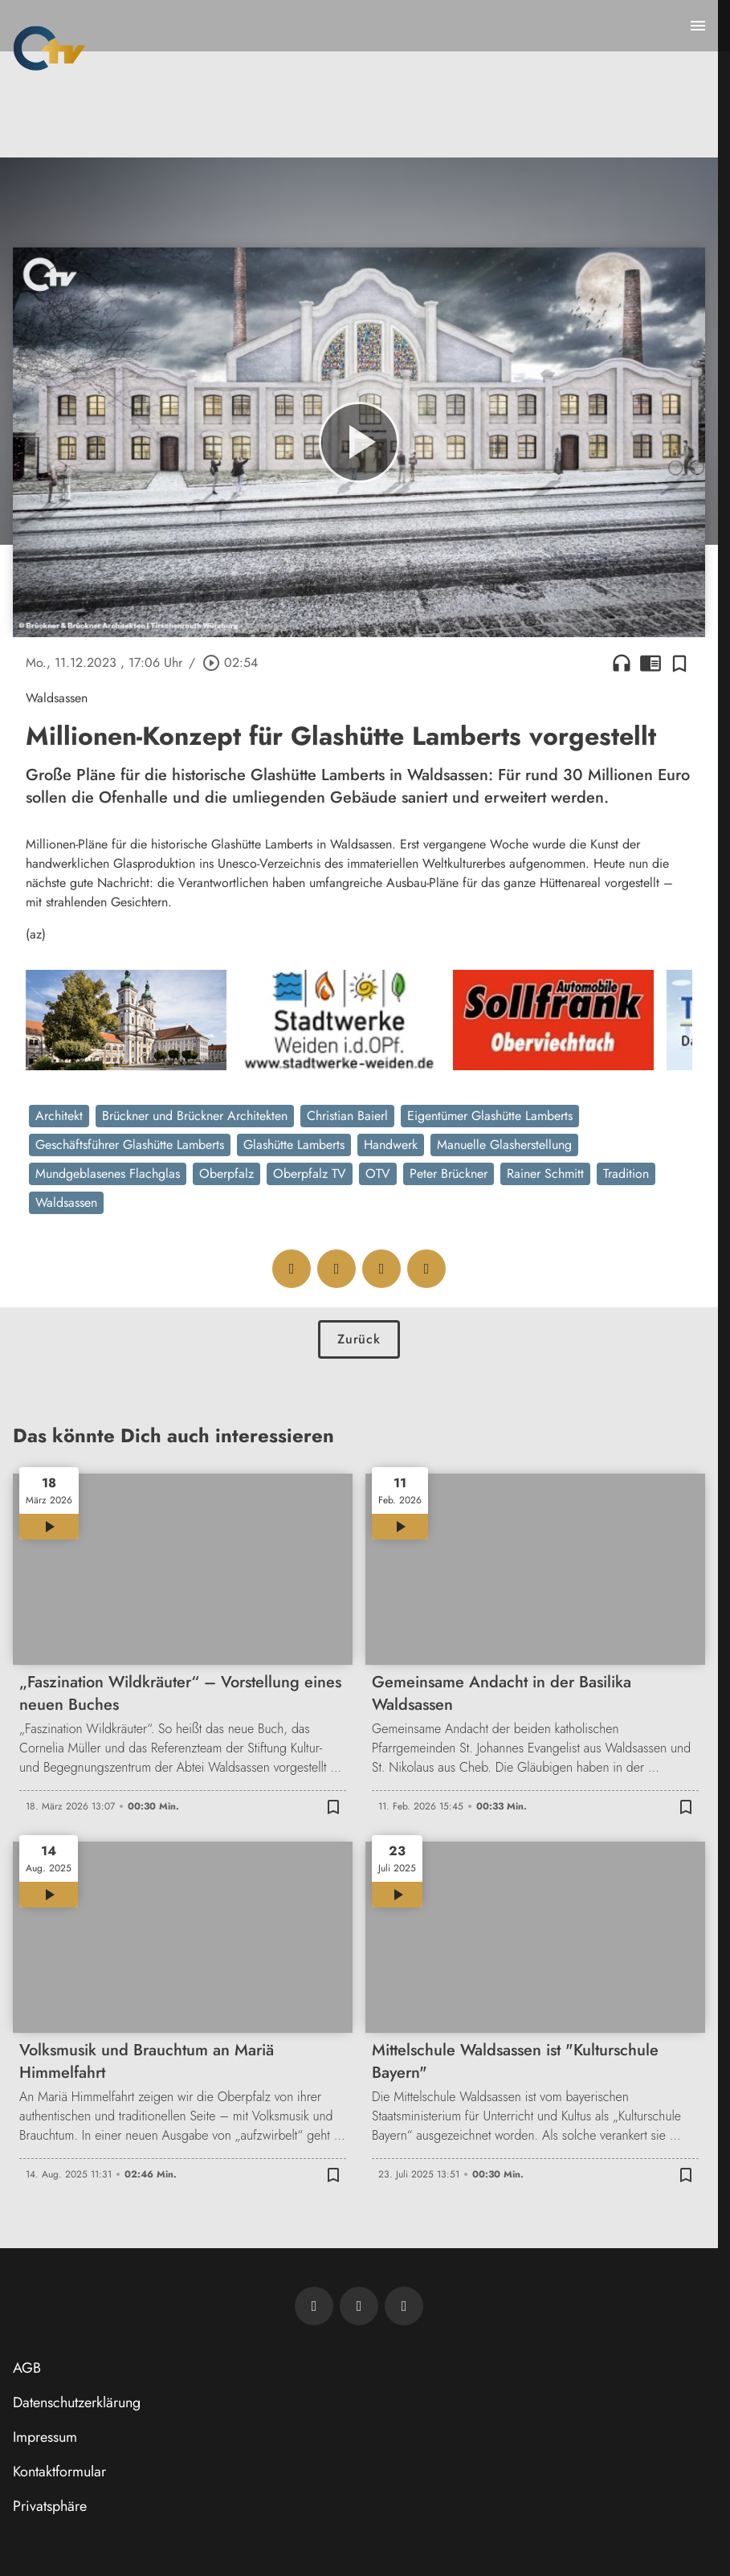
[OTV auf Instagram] (404, 2306)
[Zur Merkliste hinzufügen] (679, 663)
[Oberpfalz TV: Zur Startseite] (49, 48)
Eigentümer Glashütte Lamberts (490, 1115)
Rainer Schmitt (545, 1173)
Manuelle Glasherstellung (504, 1144)
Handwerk (391, 1144)
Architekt (59, 1115)
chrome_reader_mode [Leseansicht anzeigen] (650, 663)
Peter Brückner (448, 1173)
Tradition (626, 1173)
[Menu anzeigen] (698, 25)
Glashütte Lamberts (294, 1144)
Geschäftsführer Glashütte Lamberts (129, 1144)
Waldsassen (66, 1202)
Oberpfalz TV (309, 1173)
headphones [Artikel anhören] (621, 663)
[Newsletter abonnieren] (314, 2306)
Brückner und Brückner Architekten (195, 1115)
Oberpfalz (226, 1173)
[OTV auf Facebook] (359, 2306)
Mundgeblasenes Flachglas (107, 1173)
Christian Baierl (347, 1115)
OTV (377, 1173)
